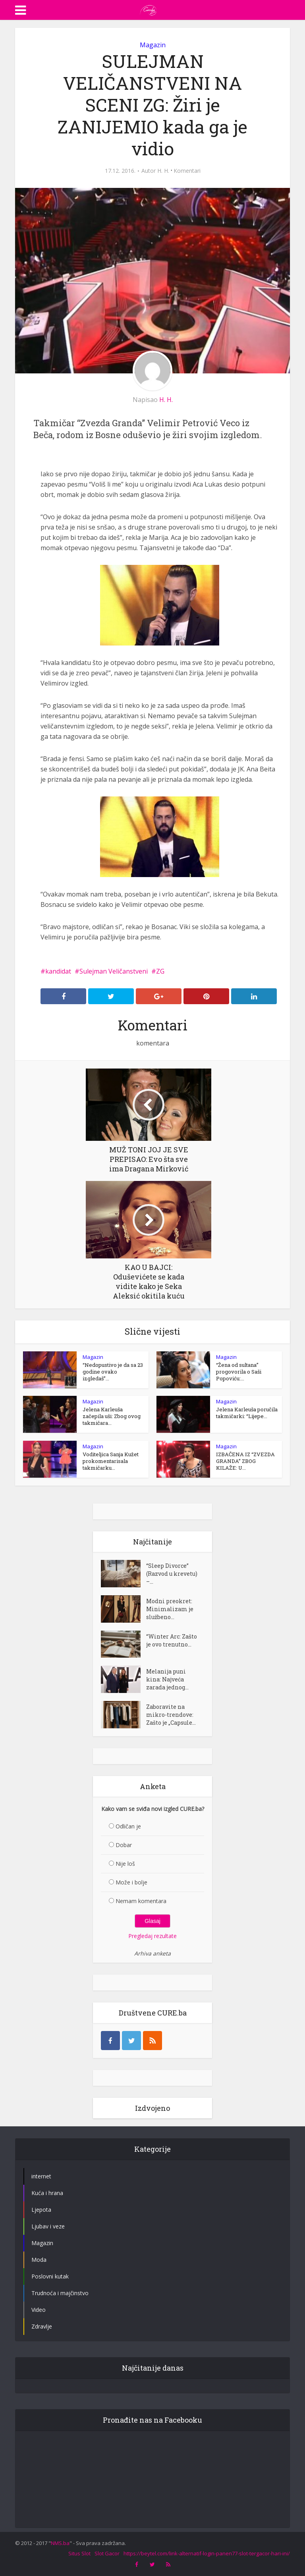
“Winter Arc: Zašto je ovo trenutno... (171, 1640)
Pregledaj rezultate (152, 1936)
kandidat (58, 971)
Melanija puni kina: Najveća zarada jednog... (167, 1679)
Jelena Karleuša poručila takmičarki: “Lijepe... (247, 1413)
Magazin (153, 45)
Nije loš (125, 1863)
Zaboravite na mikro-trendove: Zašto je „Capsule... (171, 1714)
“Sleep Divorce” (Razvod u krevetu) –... (171, 1573)
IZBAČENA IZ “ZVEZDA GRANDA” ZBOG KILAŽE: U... (245, 1461)
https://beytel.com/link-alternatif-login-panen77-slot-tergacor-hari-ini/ (207, 2553)
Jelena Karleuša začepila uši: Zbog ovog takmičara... (112, 1416)
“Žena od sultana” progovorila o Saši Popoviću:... (238, 1371)
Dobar (124, 1845)
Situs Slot (79, 2553)
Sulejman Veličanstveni (113, 971)
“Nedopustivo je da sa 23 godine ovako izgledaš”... (113, 1371)
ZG (160, 971)
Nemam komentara (141, 1901)
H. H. (163, 170)
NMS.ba (60, 2543)
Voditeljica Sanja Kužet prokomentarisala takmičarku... (111, 1461)
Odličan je (128, 1826)
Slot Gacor (107, 2553)
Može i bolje (131, 1882)
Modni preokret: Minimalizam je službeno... (169, 1609)
